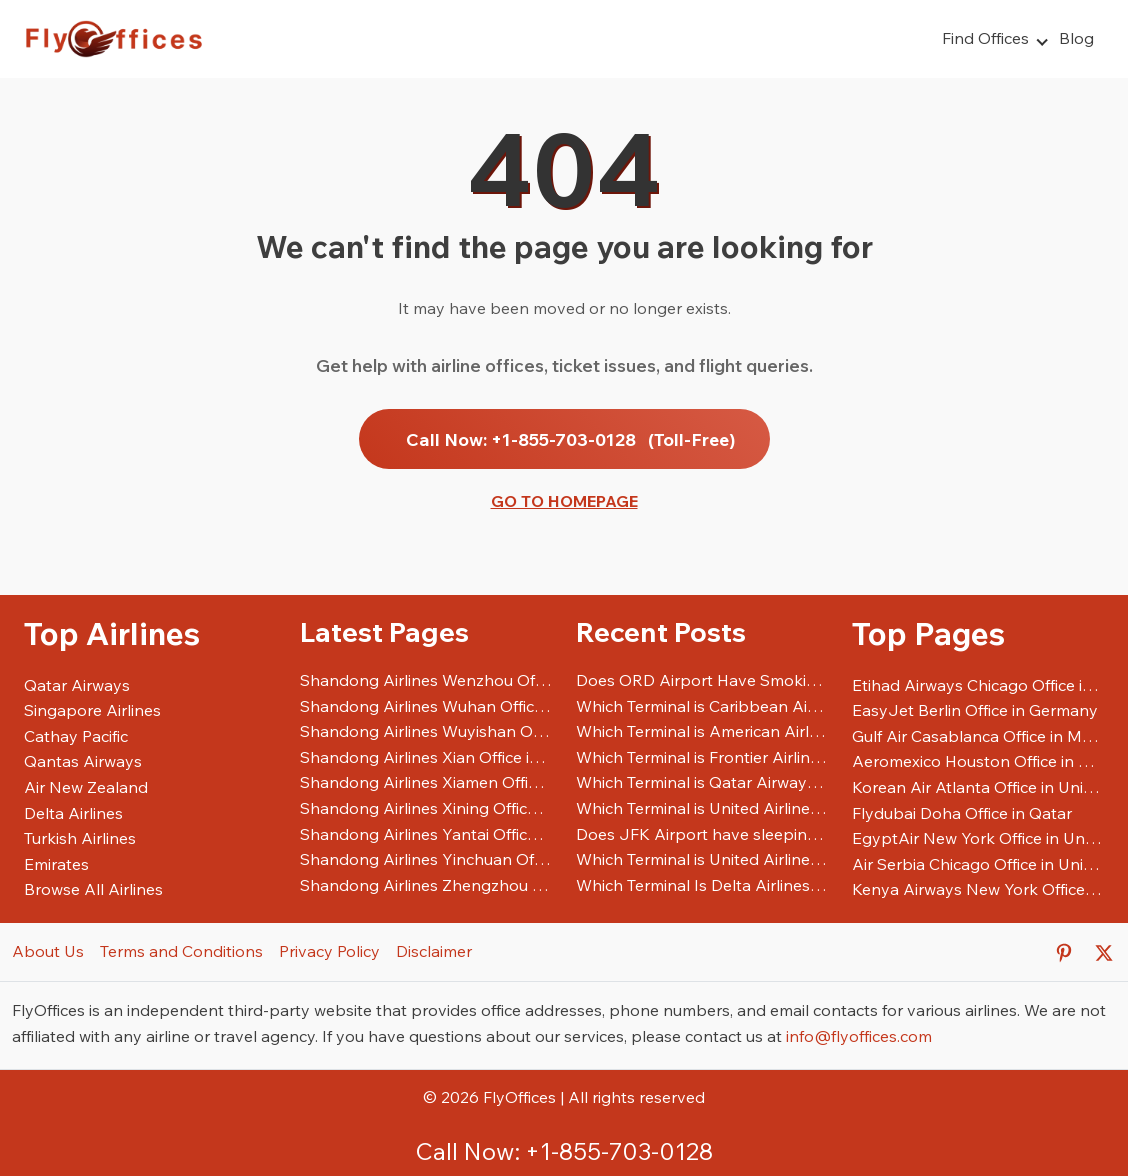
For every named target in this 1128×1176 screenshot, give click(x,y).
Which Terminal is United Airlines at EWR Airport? (702, 859)
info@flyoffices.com (859, 1036)
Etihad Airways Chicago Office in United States (978, 685)
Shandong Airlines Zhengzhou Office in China (426, 885)
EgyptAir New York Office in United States (978, 838)
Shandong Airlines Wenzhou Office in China (426, 680)
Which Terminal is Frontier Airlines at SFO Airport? (702, 757)
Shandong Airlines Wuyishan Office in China (426, 731)
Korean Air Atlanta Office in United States (978, 787)
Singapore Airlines (92, 710)
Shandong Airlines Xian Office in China (426, 757)
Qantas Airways (83, 761)
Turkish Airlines (80, 838)
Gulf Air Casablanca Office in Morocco (978, 736)
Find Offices (985, 38)
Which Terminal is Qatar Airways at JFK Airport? (702, 782)
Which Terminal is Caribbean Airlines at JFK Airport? (702, 706)
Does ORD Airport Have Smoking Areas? (702, 680)
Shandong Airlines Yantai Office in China (426, 834)
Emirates (56, 864)
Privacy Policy (329, 951)
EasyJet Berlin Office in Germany (975, 710)
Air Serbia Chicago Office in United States (978, 864)
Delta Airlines (73, 813)
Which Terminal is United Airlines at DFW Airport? (702, 808)
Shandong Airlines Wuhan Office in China (426, 706)
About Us (48, 951)
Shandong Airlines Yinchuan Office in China (426, 859)
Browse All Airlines (93, 889)
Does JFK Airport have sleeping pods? (702, 834)
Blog (1076, 38)
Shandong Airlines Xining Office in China (426, 808)
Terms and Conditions (181, 951)
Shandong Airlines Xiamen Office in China (426, 782)
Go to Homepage (564, 501)
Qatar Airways (77, 685)
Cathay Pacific (76, 736)
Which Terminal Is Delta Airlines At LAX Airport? (702, 885)
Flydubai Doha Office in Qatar (962, 813)
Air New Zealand (86, 787)
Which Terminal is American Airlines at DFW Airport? (702, 731)
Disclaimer (434, 951)
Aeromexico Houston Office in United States (978, 761)
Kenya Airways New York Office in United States (978, 889)
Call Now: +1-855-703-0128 (570, 439)
